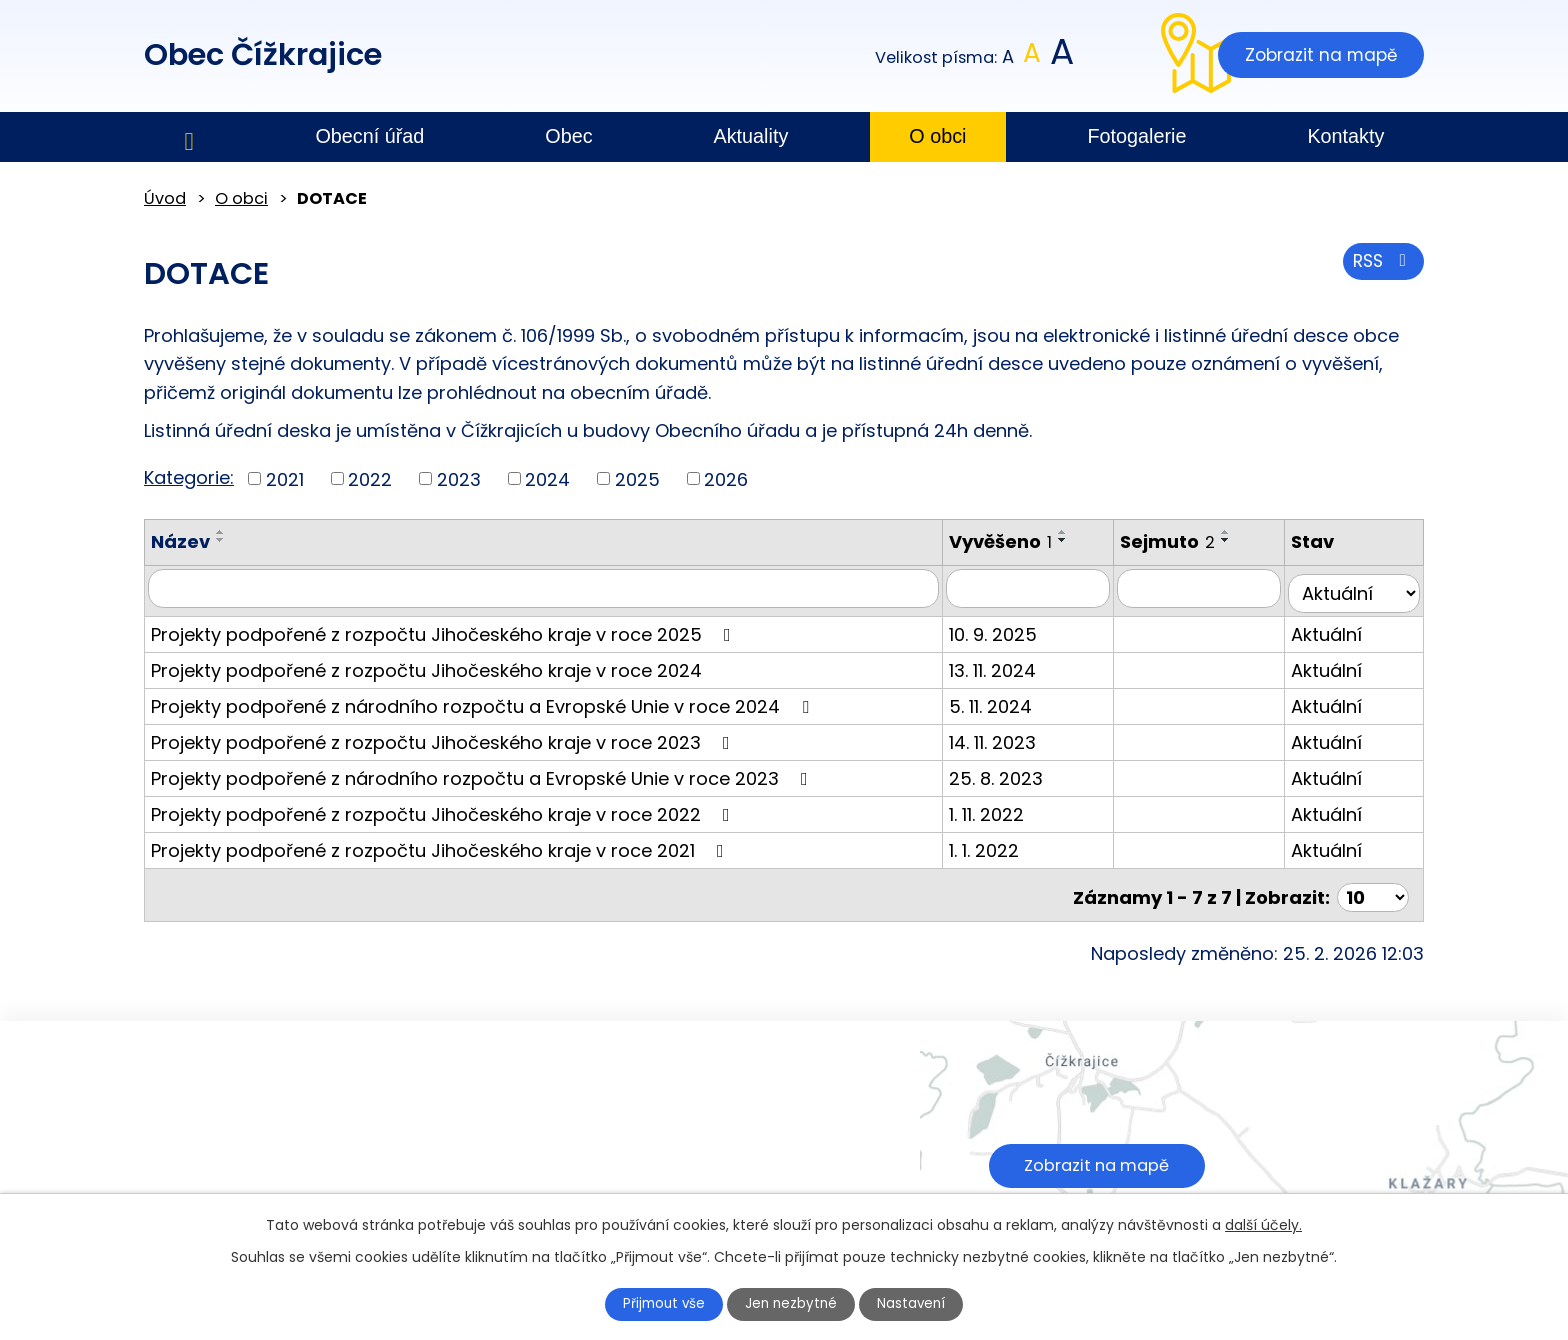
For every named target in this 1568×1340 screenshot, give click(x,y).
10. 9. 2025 (1011, 628)
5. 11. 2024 (1008, 700)
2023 (459, 478)
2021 (285, 478)
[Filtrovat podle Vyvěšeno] (1044, 588)
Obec (568, 136)
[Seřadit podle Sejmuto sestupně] (1241, 540)
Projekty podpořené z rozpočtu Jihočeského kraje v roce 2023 (444, 736)
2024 (547, 478)
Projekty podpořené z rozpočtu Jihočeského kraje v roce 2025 (445, 628)
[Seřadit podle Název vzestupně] (221, 532)
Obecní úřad (369, 136)
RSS (1381, 265)
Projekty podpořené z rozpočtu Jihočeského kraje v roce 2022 (444, 808)
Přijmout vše (656, 1303)
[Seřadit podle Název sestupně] (221, 540)
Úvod (189, 137)
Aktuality (751, 136)
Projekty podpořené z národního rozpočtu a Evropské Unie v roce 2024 (484, 700)
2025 (637, 478)
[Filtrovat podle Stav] (1358, 588)
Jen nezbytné (792, 1303)
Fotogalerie (1136, 136)
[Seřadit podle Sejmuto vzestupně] (1241, 532)
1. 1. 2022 (1002, 844)
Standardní (1032, 57)
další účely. (1263, 1223)
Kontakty (1345, 136)
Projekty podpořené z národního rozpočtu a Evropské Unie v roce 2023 (483, 772)
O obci (937, 136)
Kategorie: (189, 477)
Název (180, 541)
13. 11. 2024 (1010, 664)
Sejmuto (1182, 541)
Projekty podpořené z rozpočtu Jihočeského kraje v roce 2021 (441, 844)
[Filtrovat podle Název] (552, 588)
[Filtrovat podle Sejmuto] (1210, 588)
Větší (1060, 57)
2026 (726, 478)
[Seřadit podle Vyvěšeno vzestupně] (1081, 532)
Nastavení (921, 1303)
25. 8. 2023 (1014, 772)
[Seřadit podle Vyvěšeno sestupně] (1081, 540)
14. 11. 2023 (1010, 736)
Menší (1008, 57)
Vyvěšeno (1018, 541)
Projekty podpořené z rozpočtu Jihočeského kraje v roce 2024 (426, 664)
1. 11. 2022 (1004, 808)
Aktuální (1334, 628)
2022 (370, 478)
